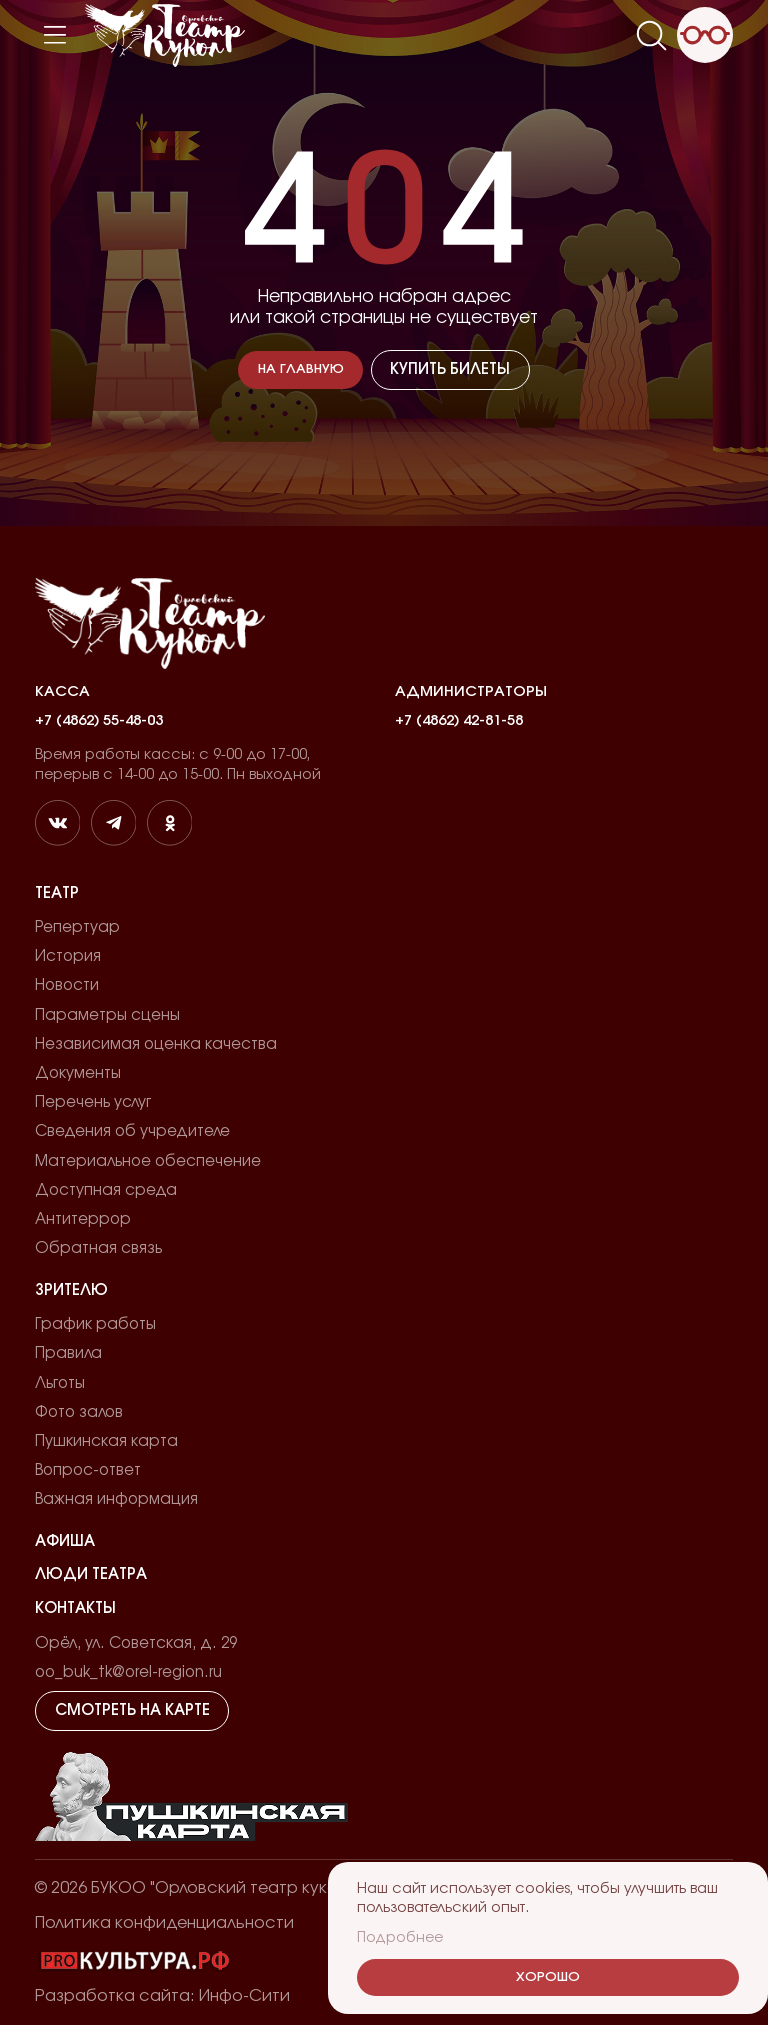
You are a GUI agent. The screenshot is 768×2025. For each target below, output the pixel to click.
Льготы (60, 1383)
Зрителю (71, 1290)
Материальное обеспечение (148, 1161)
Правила (68, 1353)
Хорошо (548, 1977)
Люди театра (91, 1574)
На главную (301, 369)
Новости (67, 985)
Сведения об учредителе (132, 1131)
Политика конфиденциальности (164, 1923)
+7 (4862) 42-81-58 (459, 720)
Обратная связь (98, 1248)
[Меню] (55, 35)
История (68, 956)
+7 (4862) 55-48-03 (99, 720)
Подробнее (400, 1937)
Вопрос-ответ (88, 1470)
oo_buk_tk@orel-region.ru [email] (128, 1672)
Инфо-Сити (244, 1996)
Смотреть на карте (132, 1710)
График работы (95, 1324)
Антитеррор (83, 1219)
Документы (78, 1073)
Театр (57, 893)
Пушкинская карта (106, 1441)
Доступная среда (106, 1190)
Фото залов (79, 1412)
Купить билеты (450, 369)
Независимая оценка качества (156, 1044)
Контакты (75, 1608)
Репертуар (77, 927)
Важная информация (116, 1499)
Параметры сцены (107, 1015)
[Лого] (165, 36)
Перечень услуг (93, 1102)
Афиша (65, 1541)
